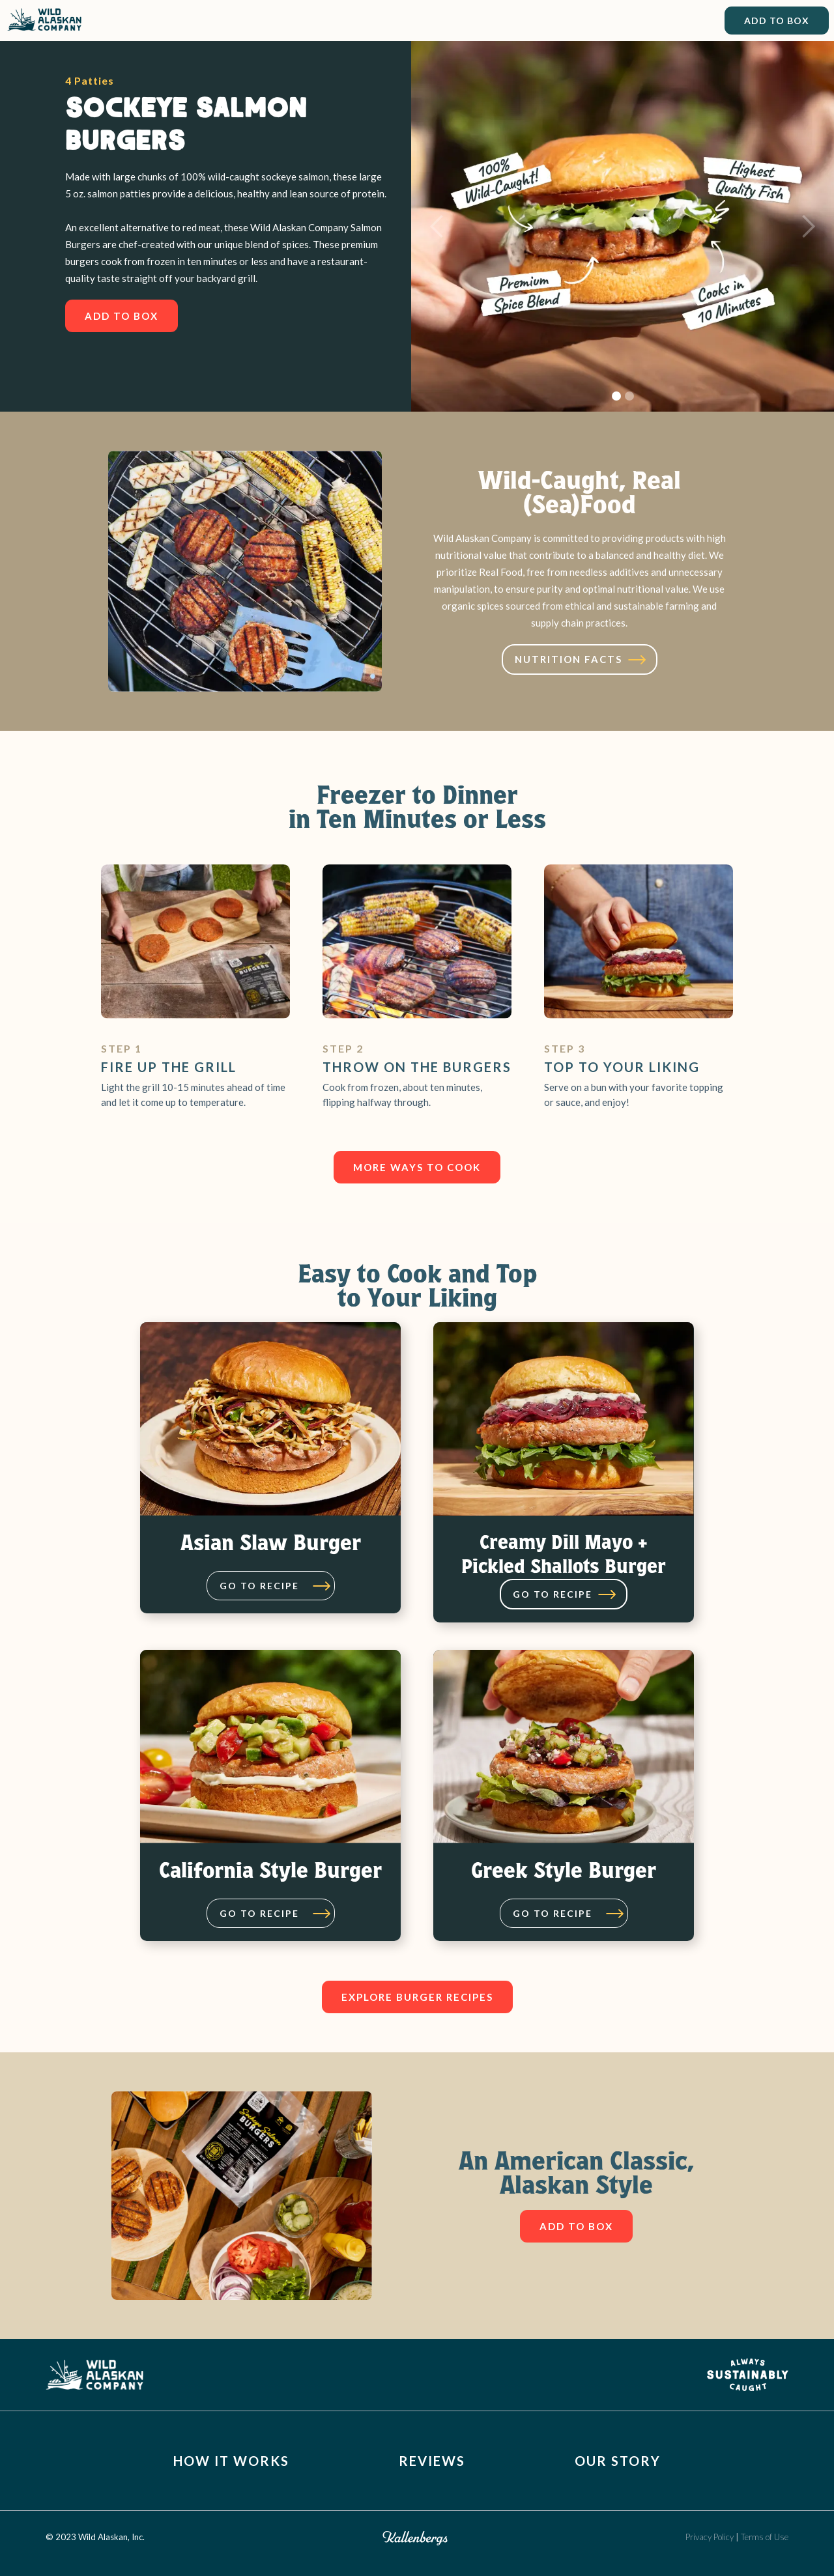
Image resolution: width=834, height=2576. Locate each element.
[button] (437, 226)
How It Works (231, 2461)
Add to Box (776, 20)
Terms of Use (764, 2537)
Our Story (618, 2461)
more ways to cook (417, 1167)
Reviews (432, 2461)
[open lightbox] (579, 659)
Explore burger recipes (417, 1997)
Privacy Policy (710, 2537)
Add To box (121, 316)
